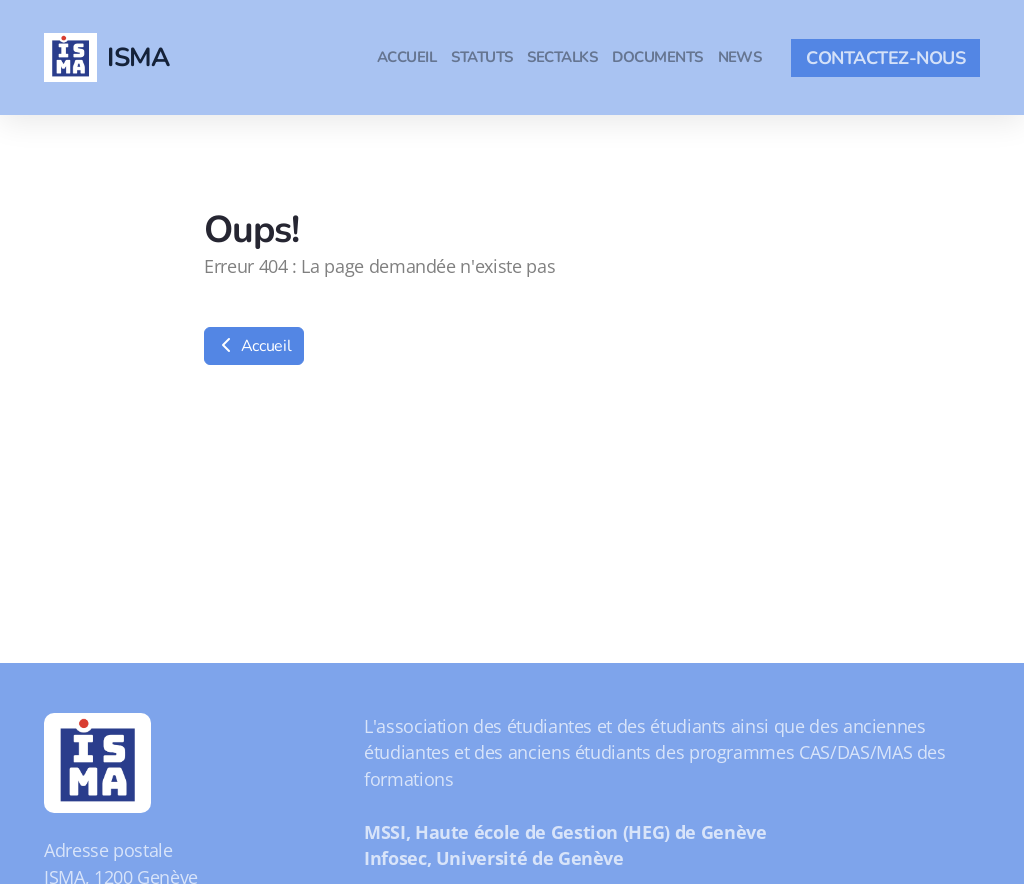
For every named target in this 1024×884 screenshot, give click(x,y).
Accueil (254, 346)
